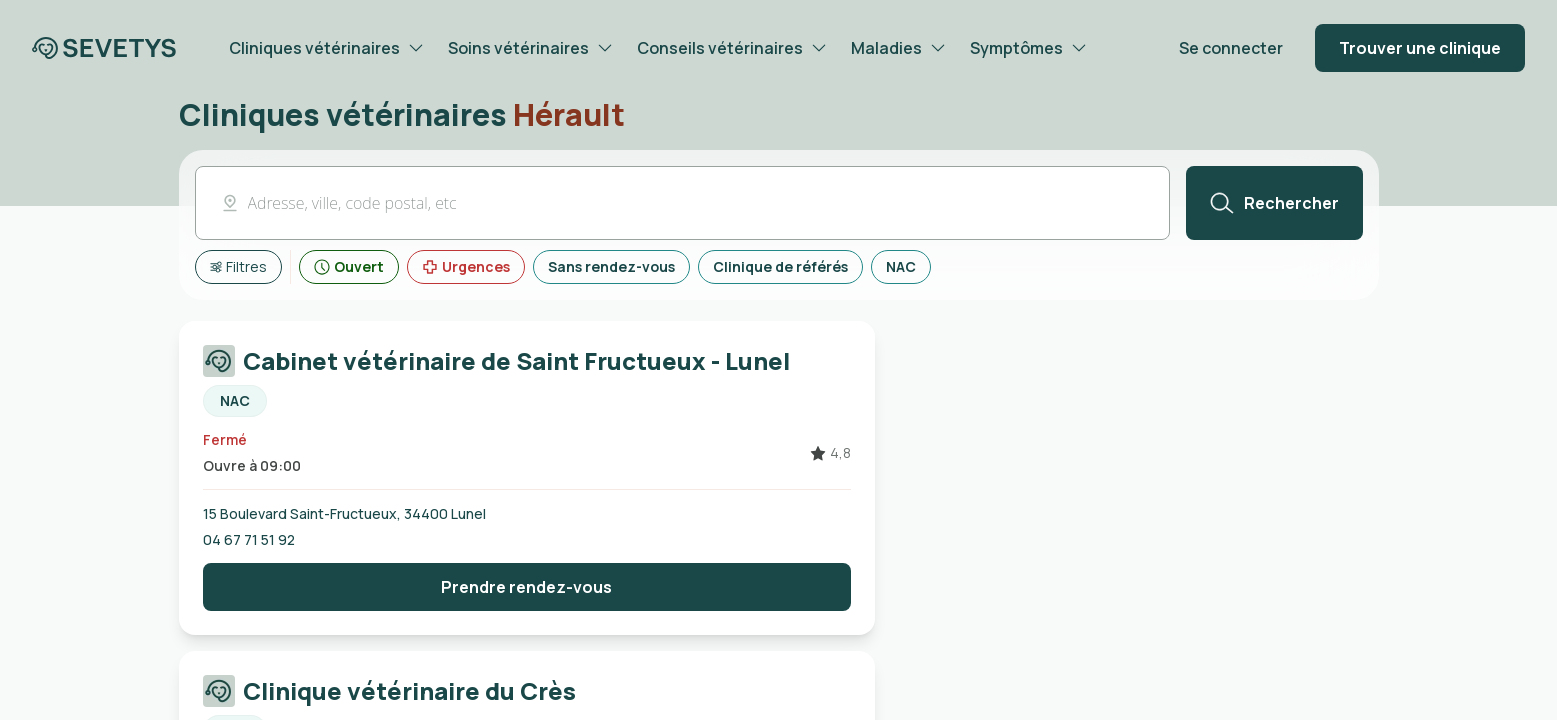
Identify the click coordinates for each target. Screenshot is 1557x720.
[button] (682, 203)
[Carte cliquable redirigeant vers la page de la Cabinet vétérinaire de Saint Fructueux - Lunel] (527, 381)
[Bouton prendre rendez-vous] (527, 587)
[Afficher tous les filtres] (238, 267)
